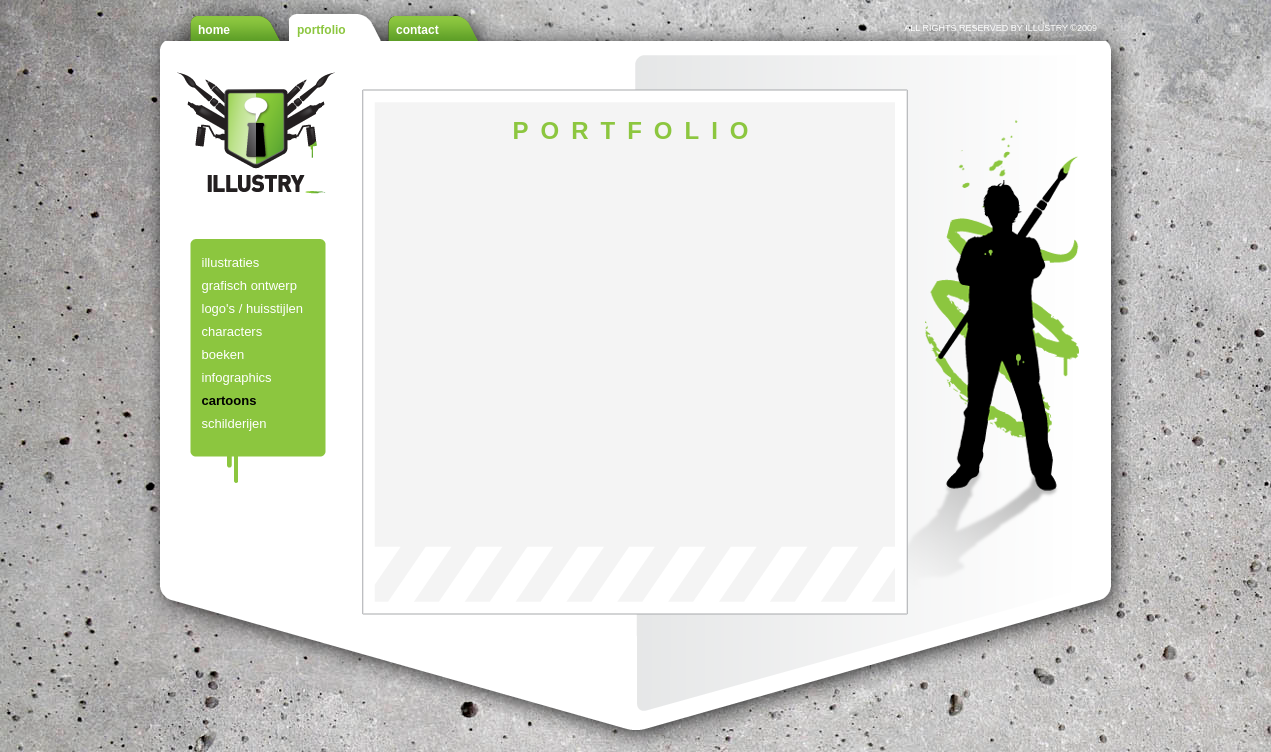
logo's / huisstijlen (252, 308)
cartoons (229, 400)
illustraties (231, 262)
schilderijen (234, 423)
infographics (237, 377)
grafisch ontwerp (249, 285)
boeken (223, 354)
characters (232, 331)
